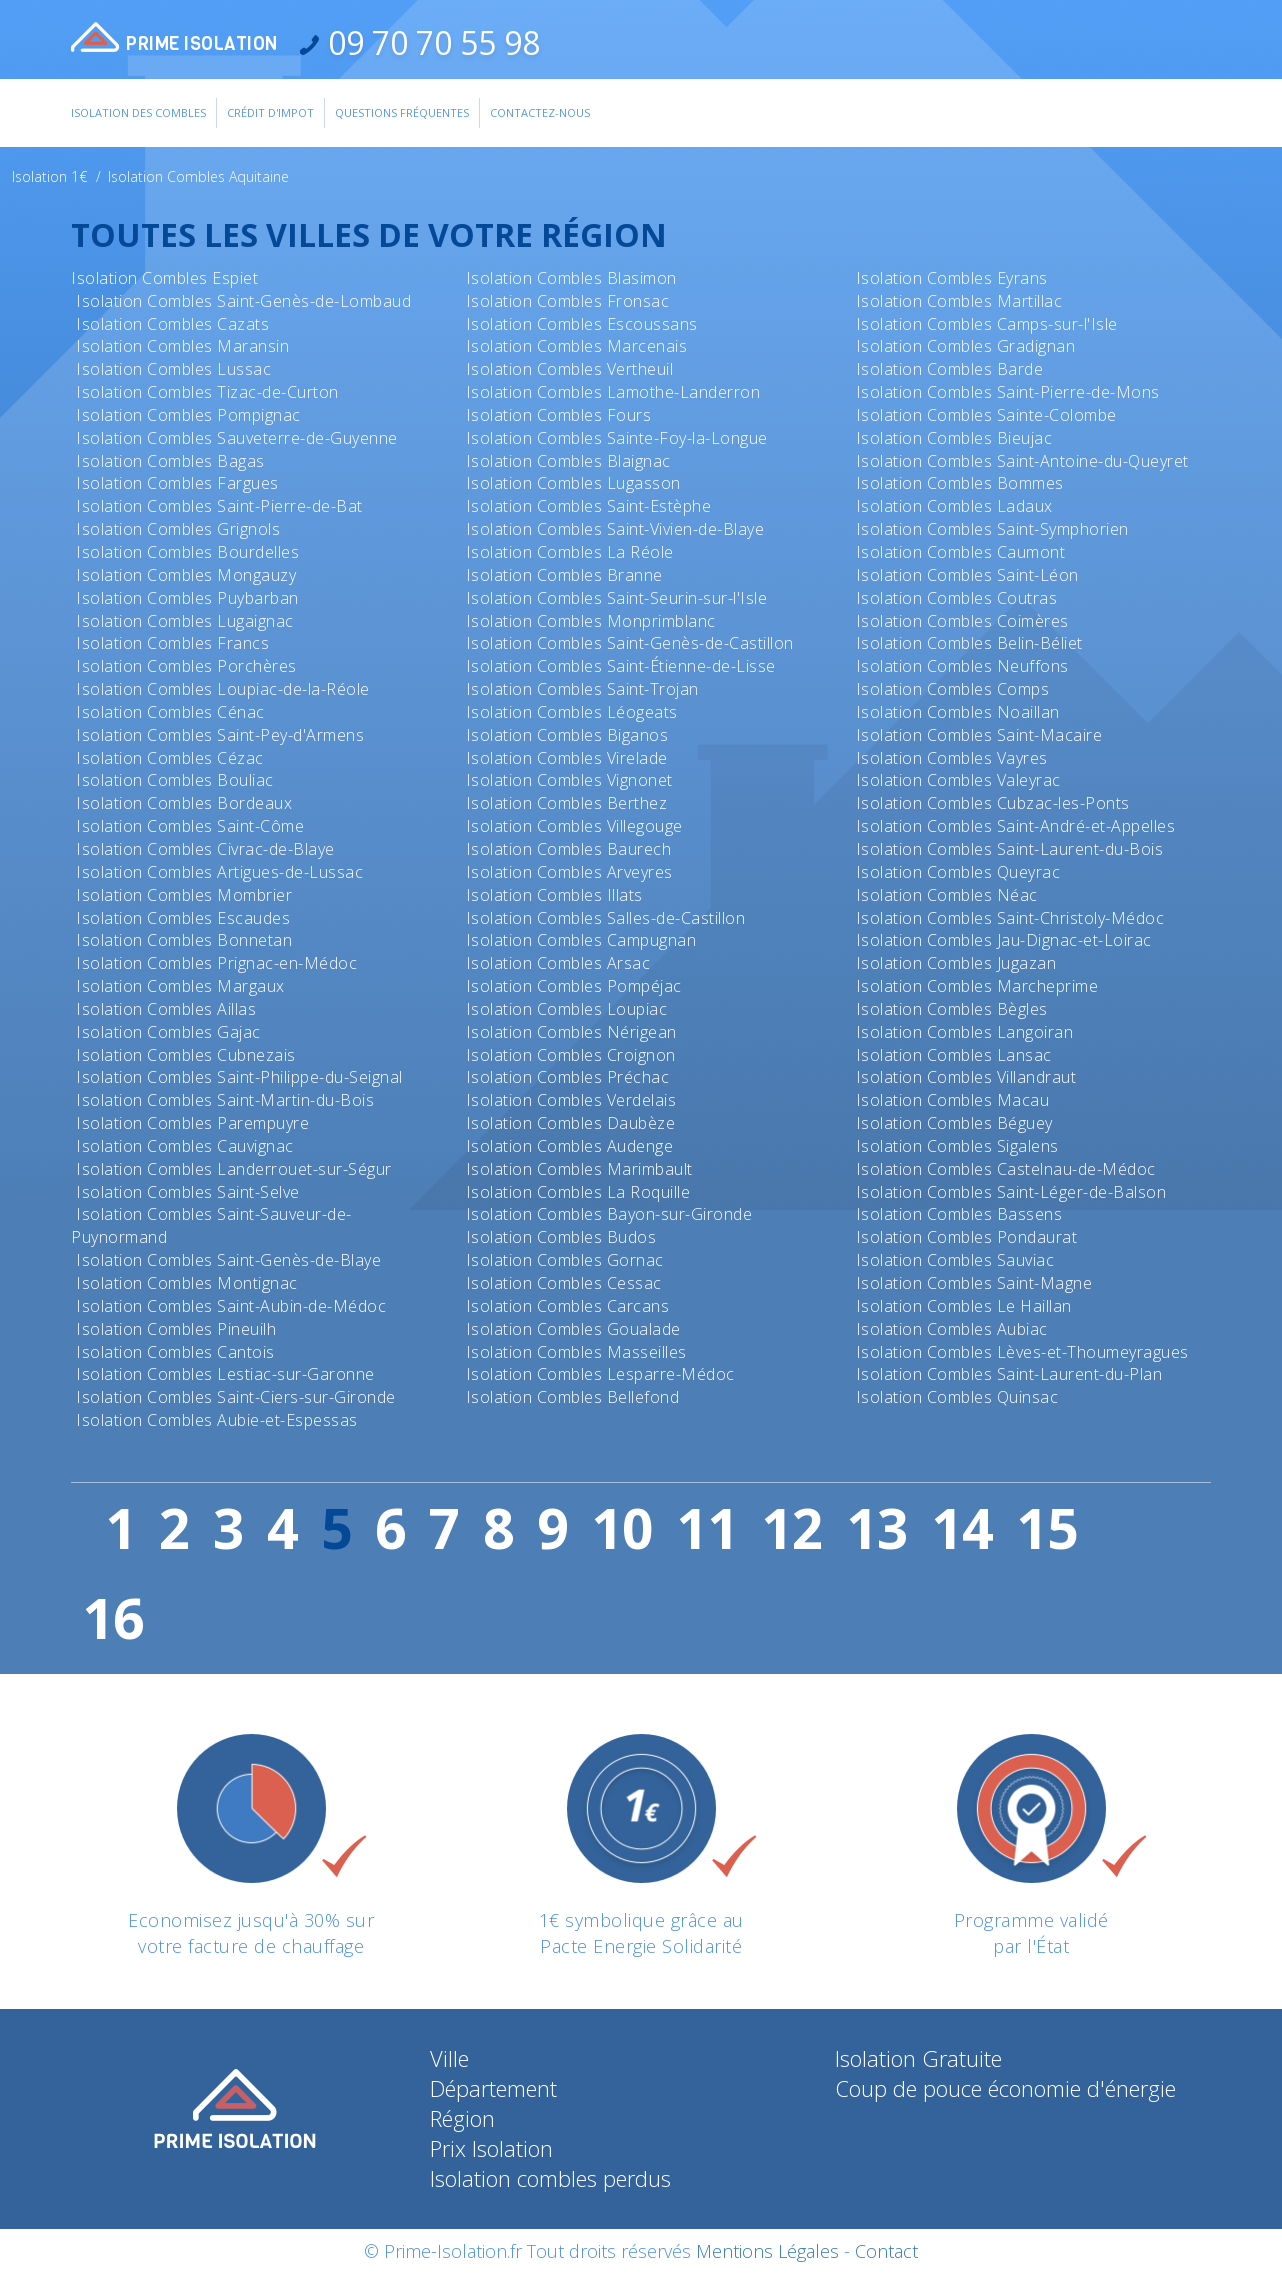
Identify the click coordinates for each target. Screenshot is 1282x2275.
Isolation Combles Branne (564, 575)
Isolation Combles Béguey (954, 1123)
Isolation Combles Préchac (568, 1077)
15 (1047, 1527)
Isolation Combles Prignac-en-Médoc (216, 963)
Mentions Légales (767, 2251)
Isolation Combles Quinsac (957, 1397)
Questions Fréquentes (402, 112)
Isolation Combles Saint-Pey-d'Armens (220, 735)
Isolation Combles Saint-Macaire (979, 735)
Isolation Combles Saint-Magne (974, 1283)
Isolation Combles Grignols (178, 529)
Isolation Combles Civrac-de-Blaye (205, 849)
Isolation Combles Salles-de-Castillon (606, 918)
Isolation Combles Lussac (173, 369)
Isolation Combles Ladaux (954, 506)
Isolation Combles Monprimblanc (591, 621)
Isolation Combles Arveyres (569, 872)
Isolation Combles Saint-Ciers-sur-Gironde (236, 1397)
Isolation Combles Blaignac (568, 461)
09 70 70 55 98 (430, 42)
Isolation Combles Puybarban (187, 598)
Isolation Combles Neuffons (962, 666)
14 (962, 1527)
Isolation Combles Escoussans (582, 324)
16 (113, 1617)
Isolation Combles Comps (953, 689)
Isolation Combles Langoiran (965, 1032)
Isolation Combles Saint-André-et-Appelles (1016, 826)
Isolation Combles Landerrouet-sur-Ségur (234, 1169)
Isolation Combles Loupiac (567, 1009)
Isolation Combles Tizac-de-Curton (207, 392)
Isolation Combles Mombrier (184, 895)
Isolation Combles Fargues (177, 483)
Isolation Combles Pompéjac (574, 986)
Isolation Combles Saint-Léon (967, 575)
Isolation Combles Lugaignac (185, 621)
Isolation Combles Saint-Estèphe (589, 506)
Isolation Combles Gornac (565, 1260)
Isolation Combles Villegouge (574, 826)
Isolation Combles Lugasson (573, 483)
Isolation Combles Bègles (952, 1009)
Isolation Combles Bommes (960, 483)
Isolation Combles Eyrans (952, 278)
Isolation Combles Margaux (180, 986)
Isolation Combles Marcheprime (977, 986)
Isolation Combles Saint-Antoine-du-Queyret (1022, 461)
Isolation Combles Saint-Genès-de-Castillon (630, 643)
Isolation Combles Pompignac (188, 415)
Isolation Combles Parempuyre (192, 1123)
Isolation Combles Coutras (957, 598)
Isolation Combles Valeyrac (958, 780)
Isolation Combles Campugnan (581, 940)
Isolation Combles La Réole (570, 552)
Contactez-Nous (540, 112)
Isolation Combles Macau (953, 1100)
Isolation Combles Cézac (170, 758)
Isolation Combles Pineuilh (176, 1329)
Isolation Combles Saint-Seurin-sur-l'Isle (617, 598)
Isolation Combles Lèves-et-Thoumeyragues (1022, 1352)
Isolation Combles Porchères (186, 666)
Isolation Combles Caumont (961, 552)
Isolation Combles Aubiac (952, 1329)
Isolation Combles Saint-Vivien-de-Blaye (615, 529)
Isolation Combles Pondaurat (967, 1237)
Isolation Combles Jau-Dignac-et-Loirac (1004, 940)
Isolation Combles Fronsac (568, 301)
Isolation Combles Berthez (567, 803)
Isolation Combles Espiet (164, 278)
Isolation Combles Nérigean (571, 1032)
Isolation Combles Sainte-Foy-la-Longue (617, 438)
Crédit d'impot (270, 112)
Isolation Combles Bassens (959, 1214)
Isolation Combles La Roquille (578, 1192)
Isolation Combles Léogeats (572, 712)
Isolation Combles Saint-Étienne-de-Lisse (621, 666)
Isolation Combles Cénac (170, 712)
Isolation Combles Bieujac (954, 438)
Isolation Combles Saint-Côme (190, 826)
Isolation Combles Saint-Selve (188, 1192)
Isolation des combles (138, 112)
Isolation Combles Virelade (567, 758)
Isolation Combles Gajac (168, 1032)
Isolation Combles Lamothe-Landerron (613, 392)
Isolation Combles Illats (554, 895)
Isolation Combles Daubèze (571, 1123)
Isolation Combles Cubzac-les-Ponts (993, 803)
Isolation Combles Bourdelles (187, 552)
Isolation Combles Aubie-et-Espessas (217, 1420)
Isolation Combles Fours (559, 415)
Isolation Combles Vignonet (569, 780)
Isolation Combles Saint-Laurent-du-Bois (1010, 849)
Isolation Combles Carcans (568, 1306)
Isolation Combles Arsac (558, 963)
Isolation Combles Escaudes (183, 918)
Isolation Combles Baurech (569, 849)
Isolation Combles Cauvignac (185, 1146)
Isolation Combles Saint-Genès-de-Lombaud (243, 301)
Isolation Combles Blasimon (571, 278)
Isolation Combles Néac (947, 895)
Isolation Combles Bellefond (573, 1397)
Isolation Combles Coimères (962, 621)
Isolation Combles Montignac (187, 1283)
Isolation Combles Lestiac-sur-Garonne (225, 1374)
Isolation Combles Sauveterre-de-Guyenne (237, 438)
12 (792, 1527)
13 (877, 1527)
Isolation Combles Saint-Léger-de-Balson (1011, 1192)
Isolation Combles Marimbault (579, 1169)
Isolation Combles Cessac (564, 1283)
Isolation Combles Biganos (567, 735)
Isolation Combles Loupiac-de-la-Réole (223, 689)
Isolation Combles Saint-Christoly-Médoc (1010, 918)
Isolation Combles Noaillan (958, 712)
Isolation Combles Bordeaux (184, 803)
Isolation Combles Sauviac (955, 1260)
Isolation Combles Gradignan (966, 346)
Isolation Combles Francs (172, 643)
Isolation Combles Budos (561, 1237)
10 (622, 1527)
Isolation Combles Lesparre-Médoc (600, 1374)
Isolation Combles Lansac (954, 1055)
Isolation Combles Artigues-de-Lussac (219, 872)
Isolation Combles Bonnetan (184, 940)
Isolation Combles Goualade (573, 1329)
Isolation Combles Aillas (166, 1009)
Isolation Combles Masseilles (576, 1352)
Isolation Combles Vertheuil (570, 369)
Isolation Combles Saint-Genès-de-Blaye (228, 1260)
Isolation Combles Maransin (182, 346)
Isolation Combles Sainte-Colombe (986, 415)
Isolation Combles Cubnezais (186, 1055)
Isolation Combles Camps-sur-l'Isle (987, 324)
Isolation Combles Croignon (571, 1055)
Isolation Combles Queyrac (958, 872)
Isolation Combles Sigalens (957, 1146)
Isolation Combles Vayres (952, 758)
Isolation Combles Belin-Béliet (969, 643)
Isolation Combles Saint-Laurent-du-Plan (1009, 1374)
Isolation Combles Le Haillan (964, 1306)
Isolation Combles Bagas (170, 461)
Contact (886, 2251)
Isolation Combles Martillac (959, 301)
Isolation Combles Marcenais (577, 346)
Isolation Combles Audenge (570, 1146)
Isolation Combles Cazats (172, 324)
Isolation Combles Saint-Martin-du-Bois (225, 1100)
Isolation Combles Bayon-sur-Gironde (609, 1214)
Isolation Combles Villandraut (966, 1077)
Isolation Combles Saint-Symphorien (992, 529)
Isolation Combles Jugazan (956, 963)
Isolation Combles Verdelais (571, 1100)
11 (707, 1527)
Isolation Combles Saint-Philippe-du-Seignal (239, 1077)
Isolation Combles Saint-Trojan (582, 689)
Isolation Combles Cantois (175, 1352)
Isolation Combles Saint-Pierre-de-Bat (219, 506)
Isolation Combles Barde (950, 369)
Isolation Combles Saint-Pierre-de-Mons (1008, 392)
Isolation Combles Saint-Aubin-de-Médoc (231, 1306)
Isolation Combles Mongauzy (186, 575)
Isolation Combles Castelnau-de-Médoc (1006, 1169)
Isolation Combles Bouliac (175, 780)
